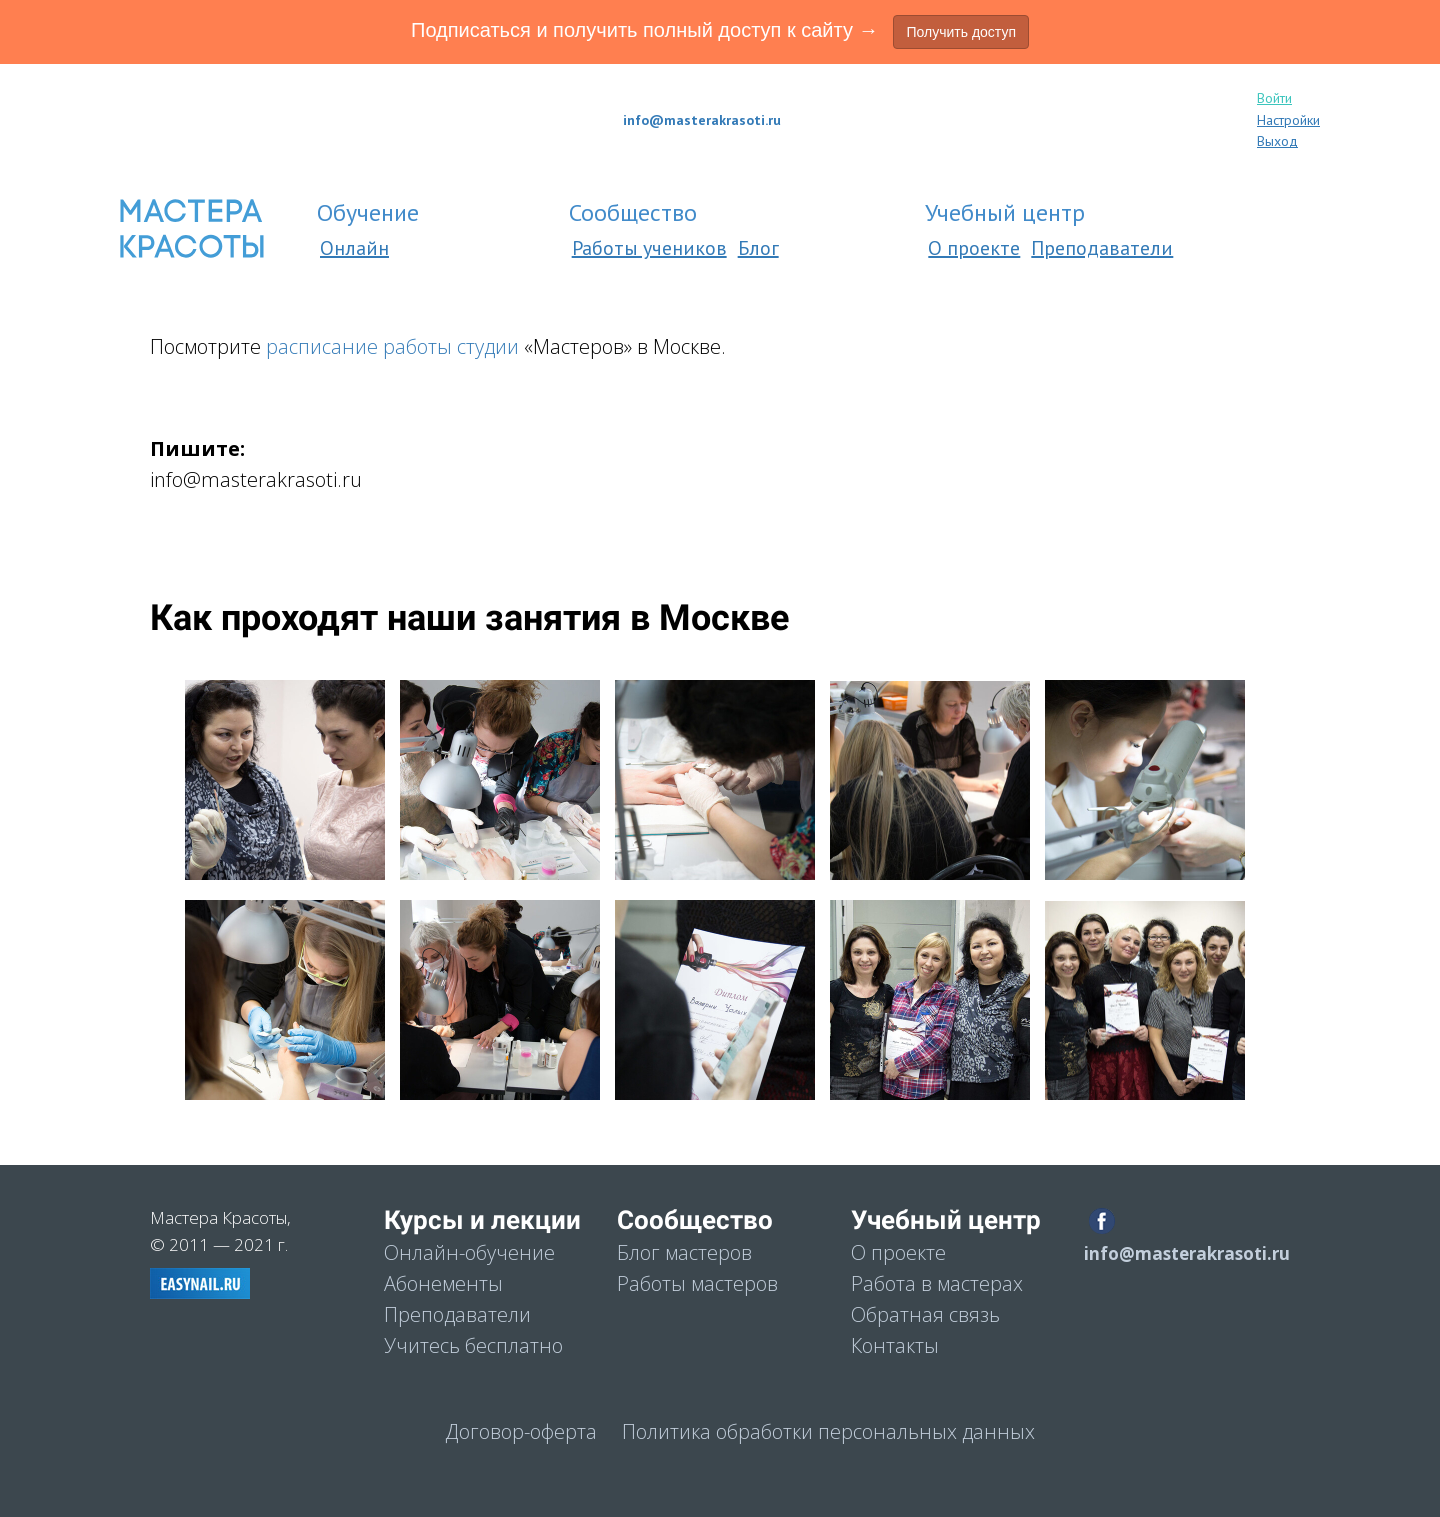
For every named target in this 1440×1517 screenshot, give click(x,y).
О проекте (974, 248)
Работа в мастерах (937, 1283)
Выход (1277, 141)
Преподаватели (1102, 248)
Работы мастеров (697, 1283)
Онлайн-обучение (469, 1252)
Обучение (371, 212)
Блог (758, 248)
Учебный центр (1008, 212)
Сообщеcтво (636, 212)
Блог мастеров (684, 1252)
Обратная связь (925, 1314)
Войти (1274, 98)
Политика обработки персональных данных (828, 1431)
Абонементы (443, 1283)
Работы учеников (649, 248)
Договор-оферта (521, 1431)
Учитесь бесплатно (473, 1345)
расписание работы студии (392, 346)
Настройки (1288, 120)
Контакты (895, 1345)
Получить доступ (961, 32)
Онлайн (354, 248)
